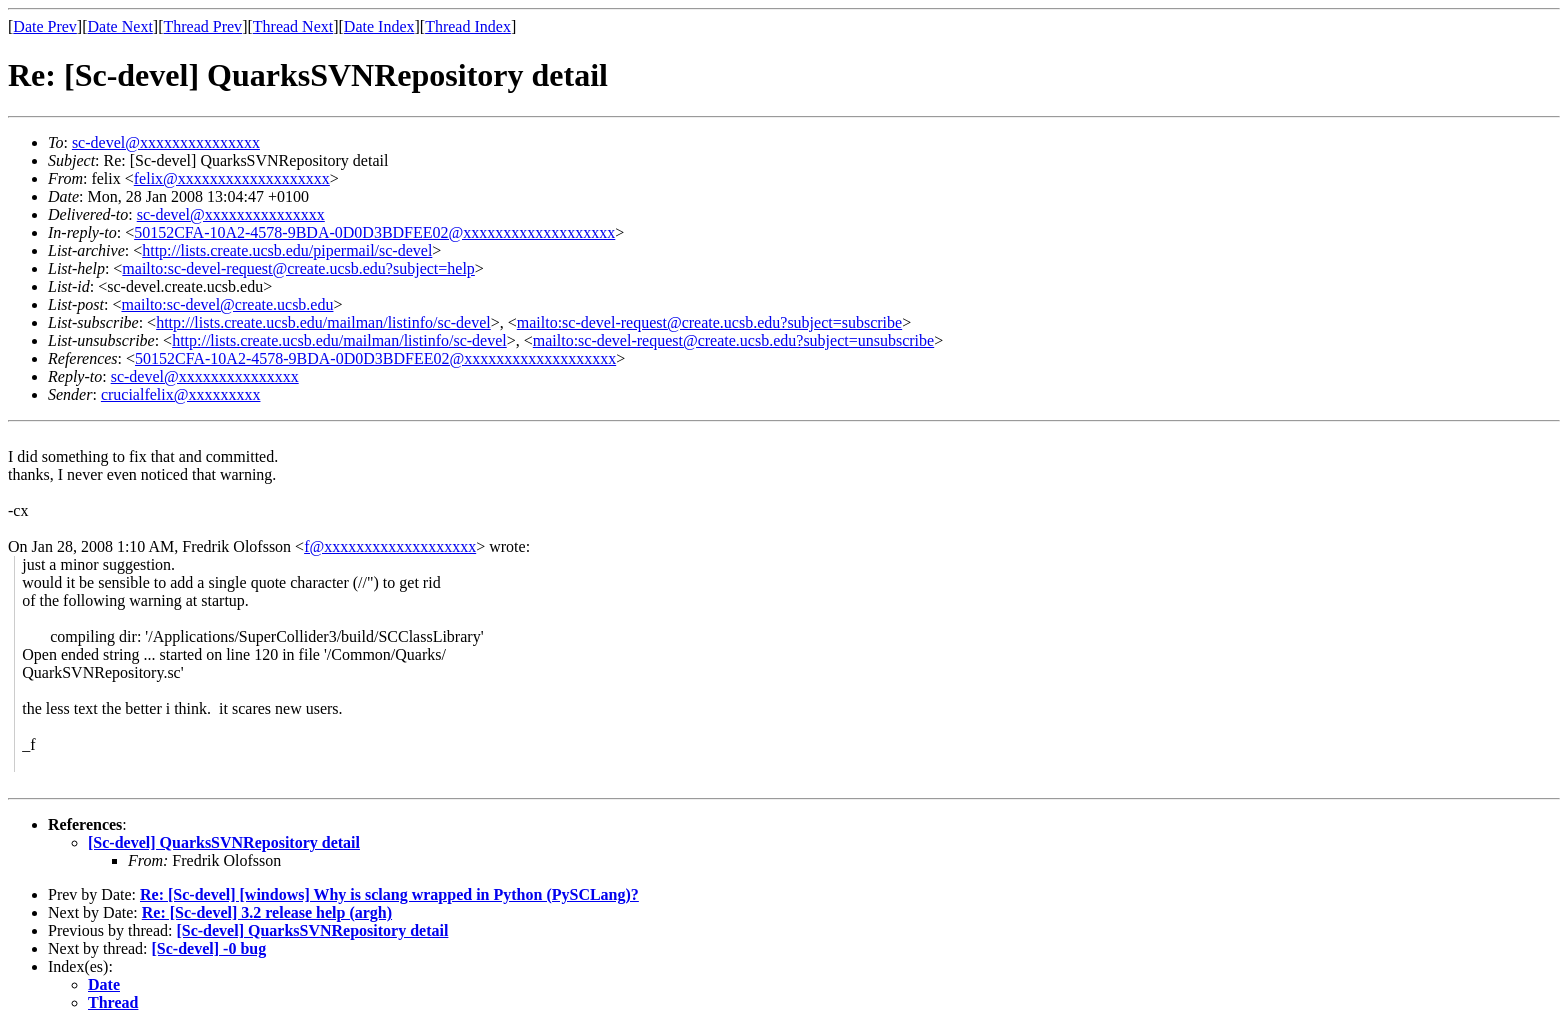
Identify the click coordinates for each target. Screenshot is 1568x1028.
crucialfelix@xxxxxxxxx (181, 394)
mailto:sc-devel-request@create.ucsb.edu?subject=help (298, 268)
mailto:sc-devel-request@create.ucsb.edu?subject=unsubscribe (733, 340)
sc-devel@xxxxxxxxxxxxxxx (166, 142)
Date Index (379, 26)
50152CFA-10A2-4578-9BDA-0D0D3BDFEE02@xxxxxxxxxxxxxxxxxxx (374, 232)
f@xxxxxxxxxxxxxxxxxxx (390, 546)
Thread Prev (202, 26)
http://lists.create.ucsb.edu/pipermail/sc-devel (287, 250)
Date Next (120, 26)
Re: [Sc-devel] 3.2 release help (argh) (267, 912)
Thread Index (468, 26)
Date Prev (45, 26)
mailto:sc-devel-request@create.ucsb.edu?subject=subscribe (709, 322)
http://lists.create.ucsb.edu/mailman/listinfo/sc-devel (323, 322)
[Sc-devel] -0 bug (209, 948)
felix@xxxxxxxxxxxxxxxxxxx (232, 178)
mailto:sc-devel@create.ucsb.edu (227, 304)
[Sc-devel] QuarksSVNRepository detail (224, 842)
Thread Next (293, 26)
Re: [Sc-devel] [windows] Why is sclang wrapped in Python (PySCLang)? (389, 894)
